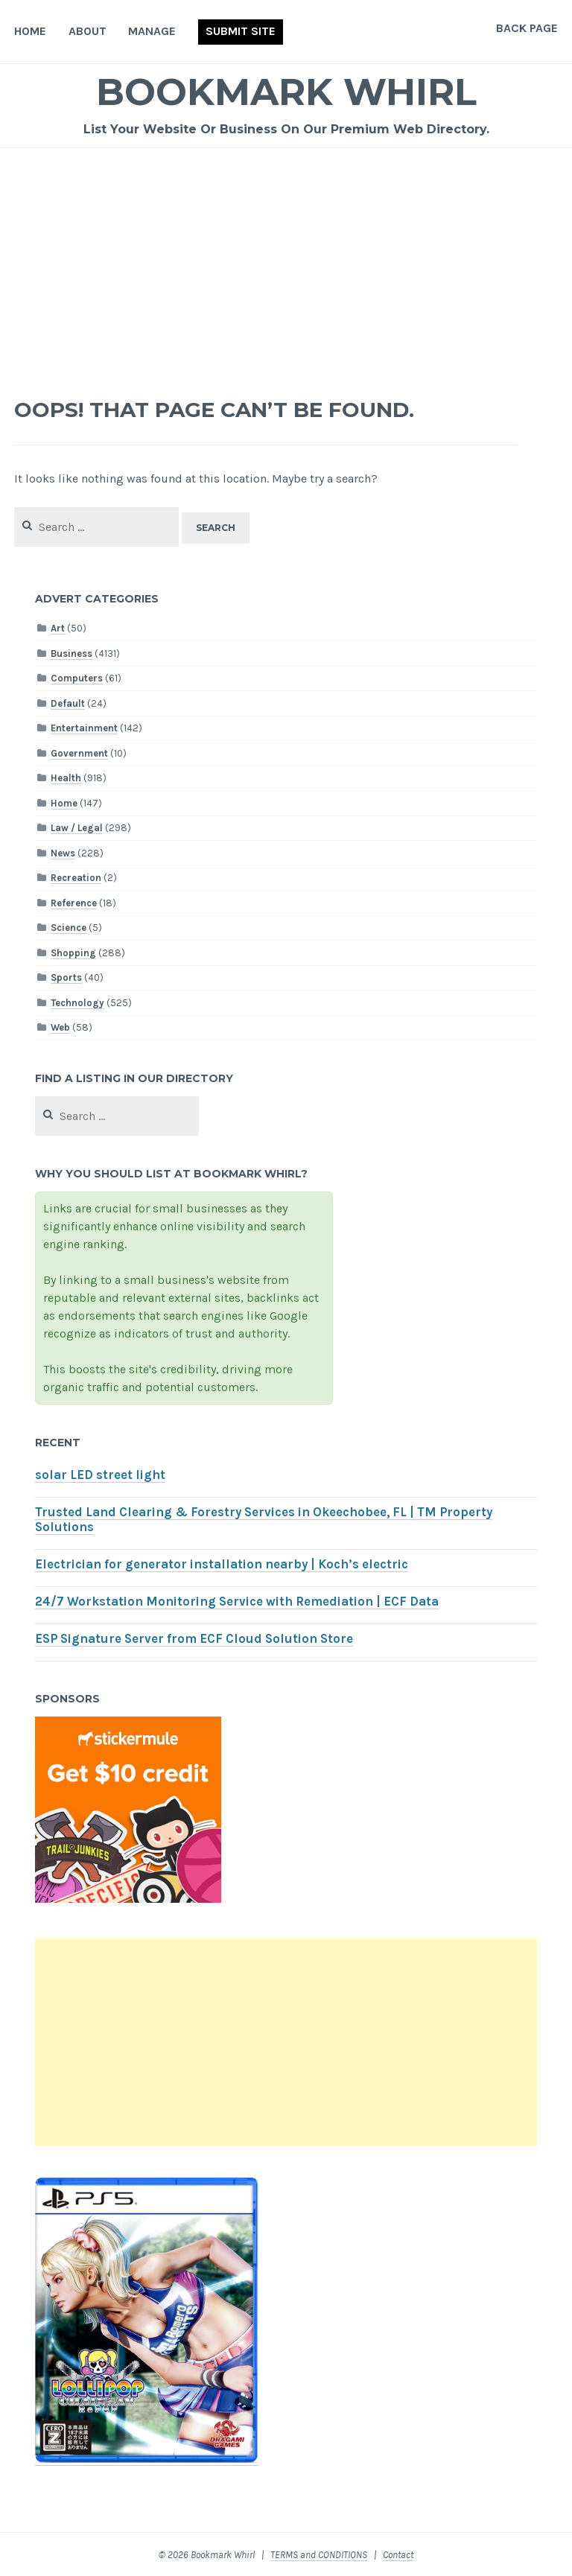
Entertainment (84, 728)
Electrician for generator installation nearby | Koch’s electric (221, 1564)
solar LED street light (100, 1475)
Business (71, 653)
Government (79, 753)
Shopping (73, 952)
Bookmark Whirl (286, 92)
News (63, 853)
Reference (74, 903)
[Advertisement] (286, 260)
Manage (152, 31)
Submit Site (241, 31)
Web (60, 1027)
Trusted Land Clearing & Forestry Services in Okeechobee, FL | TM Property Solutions (263, 1520)
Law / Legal (77, 827)
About (88, 31)
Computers (77, 678)
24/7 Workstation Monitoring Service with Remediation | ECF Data (237, 1601)
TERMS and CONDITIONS (318, 2554)
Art (58, 628)
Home (30, 31)
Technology (77, 1002)
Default (68, 703)
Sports (66, 977)
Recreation (76, 877)
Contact (398, 2554)
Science (68, 927)
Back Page (527, 28)
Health (66, 777)
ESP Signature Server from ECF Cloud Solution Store (194, 1639)
